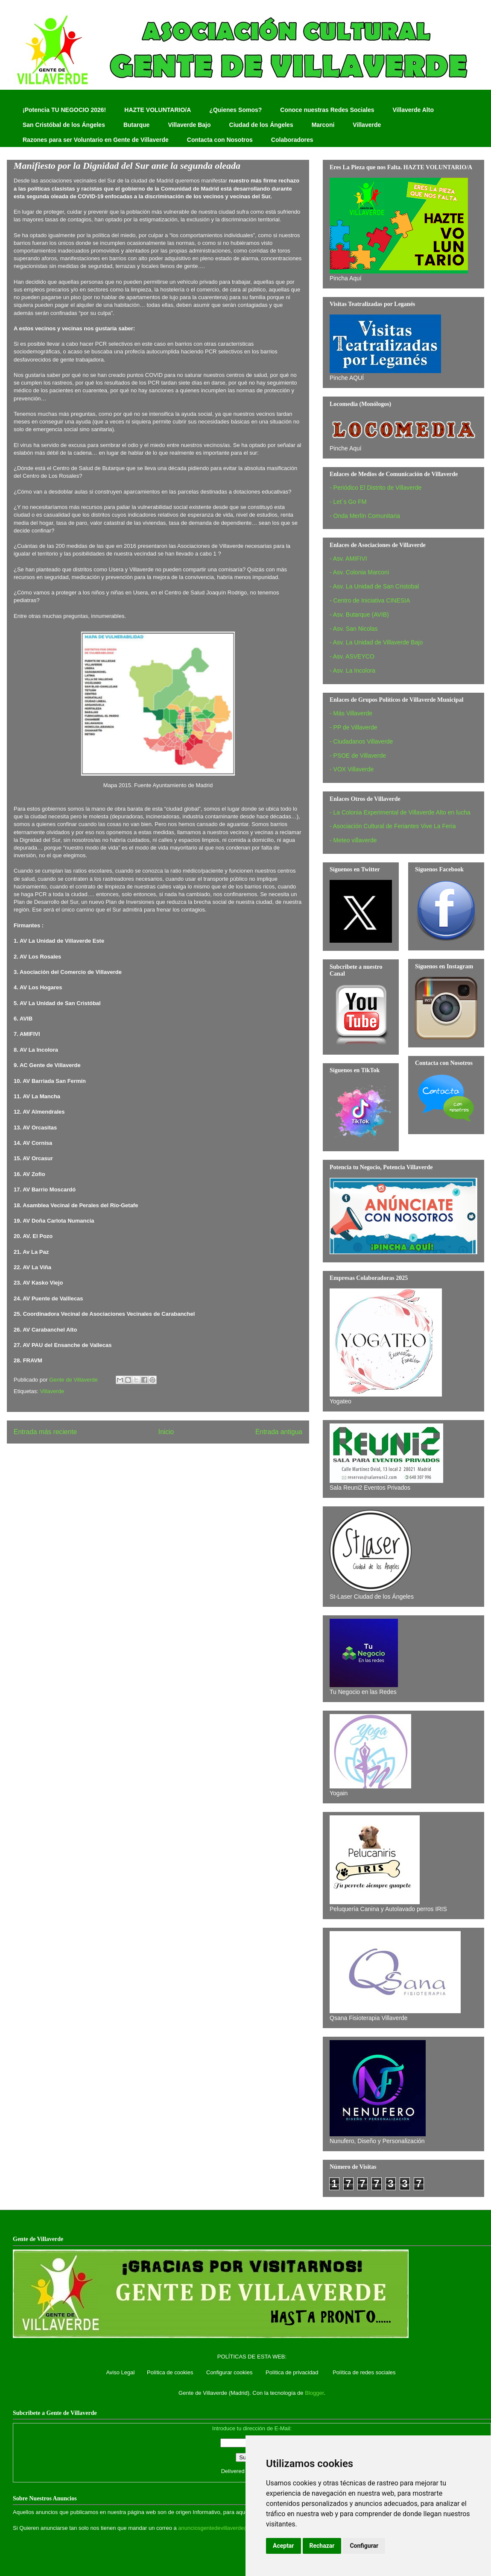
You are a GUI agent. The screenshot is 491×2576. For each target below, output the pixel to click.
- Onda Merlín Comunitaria (365, 515)
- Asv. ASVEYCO (352, 656)
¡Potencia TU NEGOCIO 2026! (64, 109)
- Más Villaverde (351, 713)
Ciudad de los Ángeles (261, 124)
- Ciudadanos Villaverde (361, 741)
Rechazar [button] (322, 2545)
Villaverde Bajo (189, 124)
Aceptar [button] (283, 2545)
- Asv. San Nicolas (354, 628)
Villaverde (367, 124)
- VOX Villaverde (352, 769)
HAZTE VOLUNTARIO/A (157, 109)
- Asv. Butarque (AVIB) (359, 614)
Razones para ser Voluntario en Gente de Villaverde (96, 139)
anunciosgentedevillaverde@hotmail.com (228, 2528)
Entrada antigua (278, 1431)
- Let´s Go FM (348, 501)
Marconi (323, 124)
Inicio (166, 1431)
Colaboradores (292, 139)
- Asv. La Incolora (352, 670)
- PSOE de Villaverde (358, 755)
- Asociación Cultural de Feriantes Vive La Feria (393, 826)
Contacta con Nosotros (220, 139)
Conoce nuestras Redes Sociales (327, 109)
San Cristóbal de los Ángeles (64, 124)
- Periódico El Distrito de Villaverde (375, 487)
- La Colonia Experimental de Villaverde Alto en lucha (400, 812)
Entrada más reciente (45, 1431)
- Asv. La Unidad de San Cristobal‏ (374, 586)
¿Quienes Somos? (235, 109)
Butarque (136, 124)
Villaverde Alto (412, 109)
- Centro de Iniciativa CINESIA (370, 600)
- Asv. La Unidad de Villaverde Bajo (376, 642)
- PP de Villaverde (353, 727)
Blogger (314, 2393)
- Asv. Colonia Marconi (359, 572)
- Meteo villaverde (353, 840)
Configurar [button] (364, 2545)
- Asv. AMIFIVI (348, 558)
